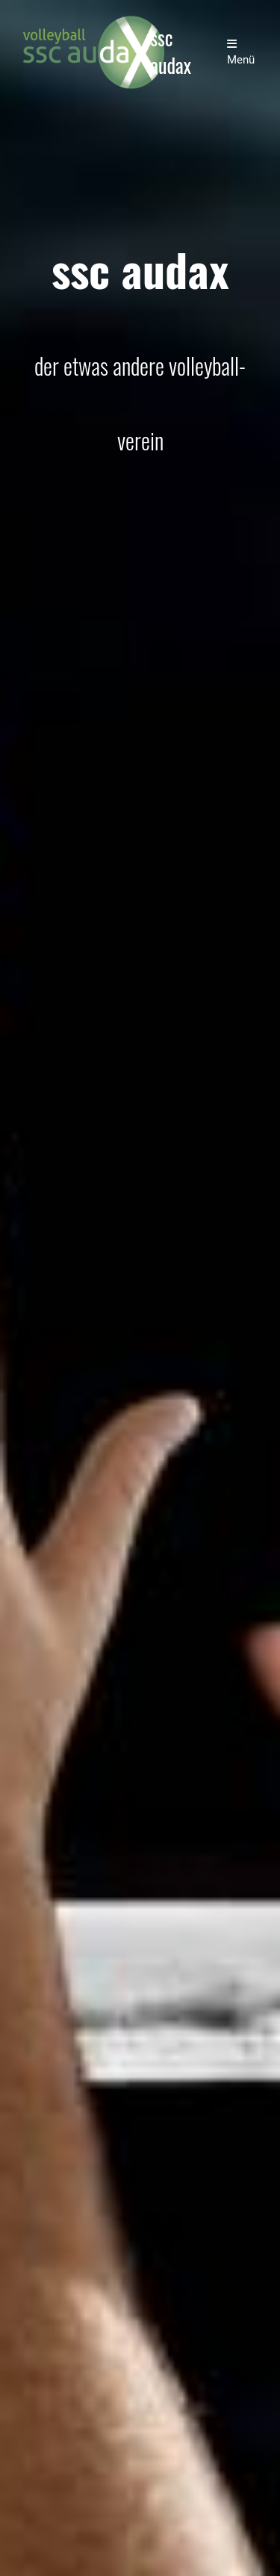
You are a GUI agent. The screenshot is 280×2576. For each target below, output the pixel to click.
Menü (241, 52)
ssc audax (170, 52)
